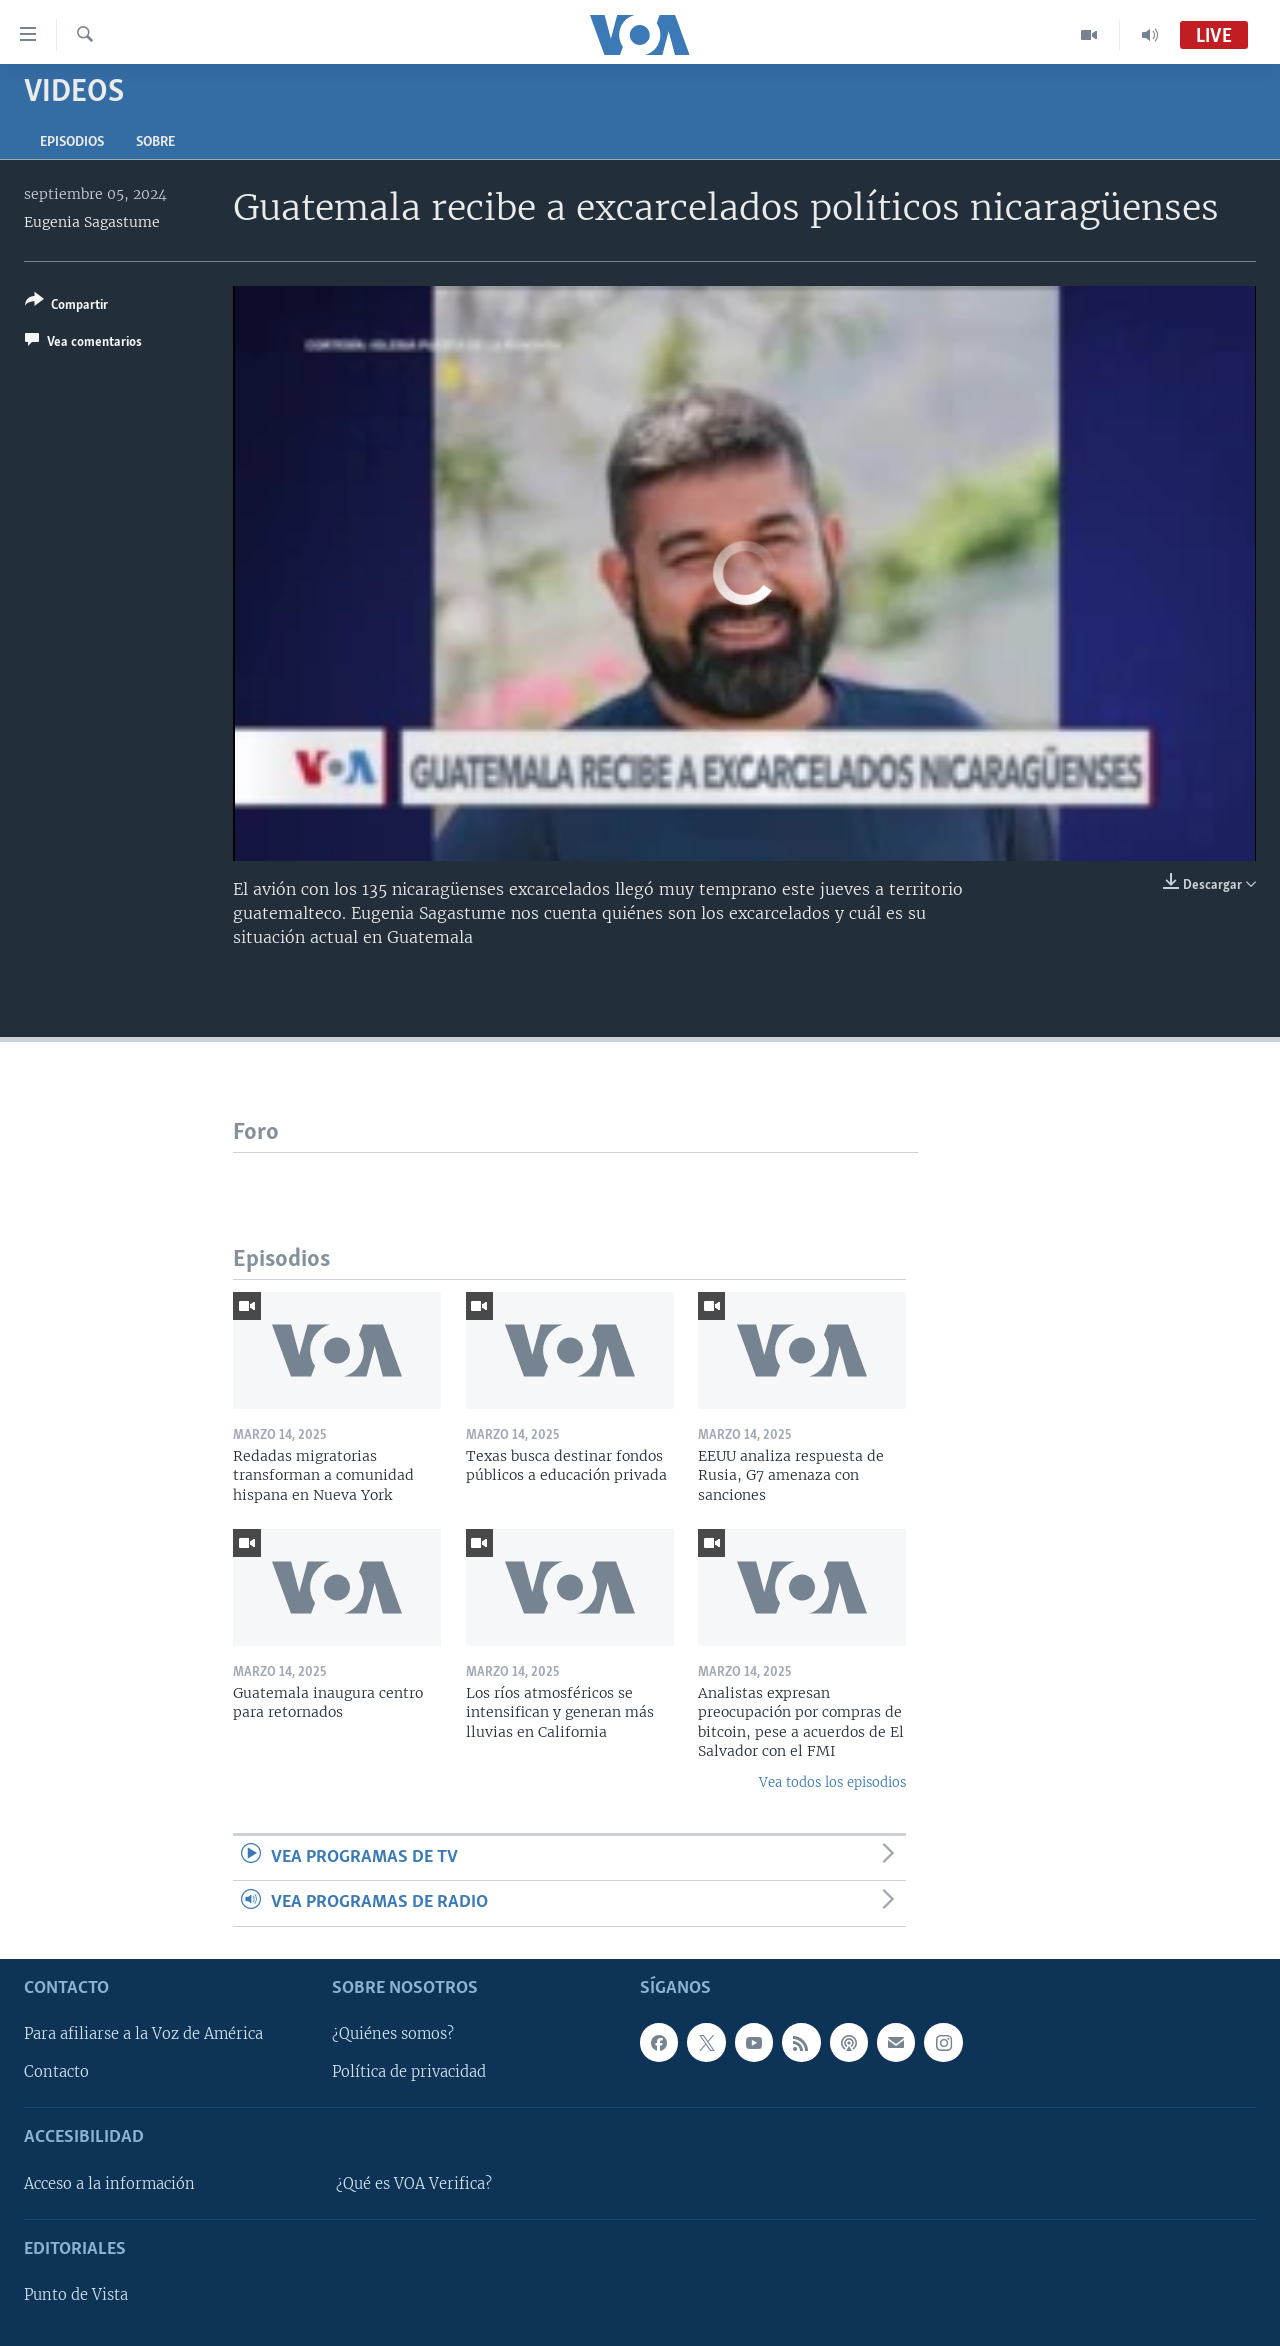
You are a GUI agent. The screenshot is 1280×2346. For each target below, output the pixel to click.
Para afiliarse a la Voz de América (143, 2034)
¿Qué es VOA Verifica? (414, 2183)
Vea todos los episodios (832, 1782)
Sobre (155, 142)
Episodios (72, 142)
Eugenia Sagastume (92, 222)
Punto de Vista (76, 2295)
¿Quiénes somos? (393, 2034)
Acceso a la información (109, 2183)
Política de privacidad (409, 2072)
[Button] (66, 306)
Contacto (56, 2072)
